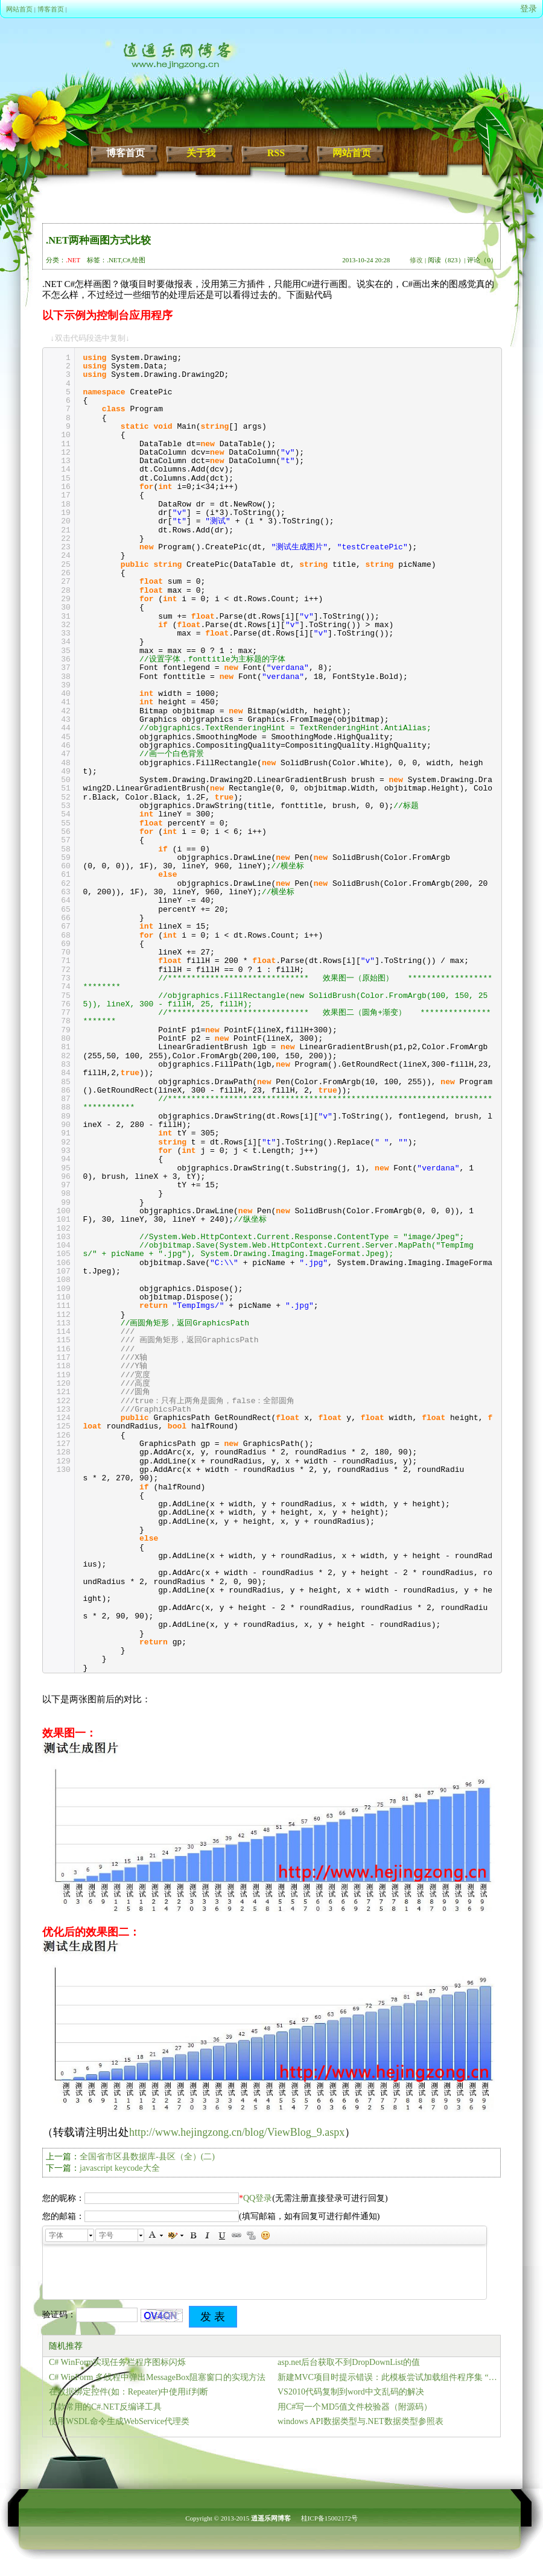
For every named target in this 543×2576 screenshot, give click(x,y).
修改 (416, 260)
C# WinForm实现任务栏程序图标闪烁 (117, 2362)
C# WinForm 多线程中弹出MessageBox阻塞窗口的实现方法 (157, 2377)
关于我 (200, 153)
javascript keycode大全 (120, 2168)
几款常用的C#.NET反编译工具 (105, 2406)
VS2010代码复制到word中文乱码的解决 (351, 2391)
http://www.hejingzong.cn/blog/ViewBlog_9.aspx (237, 2132)
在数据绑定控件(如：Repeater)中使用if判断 (128, 2391)
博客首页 (50, 9)
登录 (528, 8)
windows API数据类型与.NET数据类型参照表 (360, 2421)
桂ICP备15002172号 (329, 2518)
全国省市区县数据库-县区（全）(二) (147, 2156)
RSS (276, 153)
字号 (106, 2235)
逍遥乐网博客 (271, 2518)
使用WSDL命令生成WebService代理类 (119, 2421)
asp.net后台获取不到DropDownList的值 (349, 2362)
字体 (56, 2235)
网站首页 (19, 9)
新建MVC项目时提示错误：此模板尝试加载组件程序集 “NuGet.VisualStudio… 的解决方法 (389, 2377)
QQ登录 (257, 2198)
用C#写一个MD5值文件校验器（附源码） (355, 2406)
